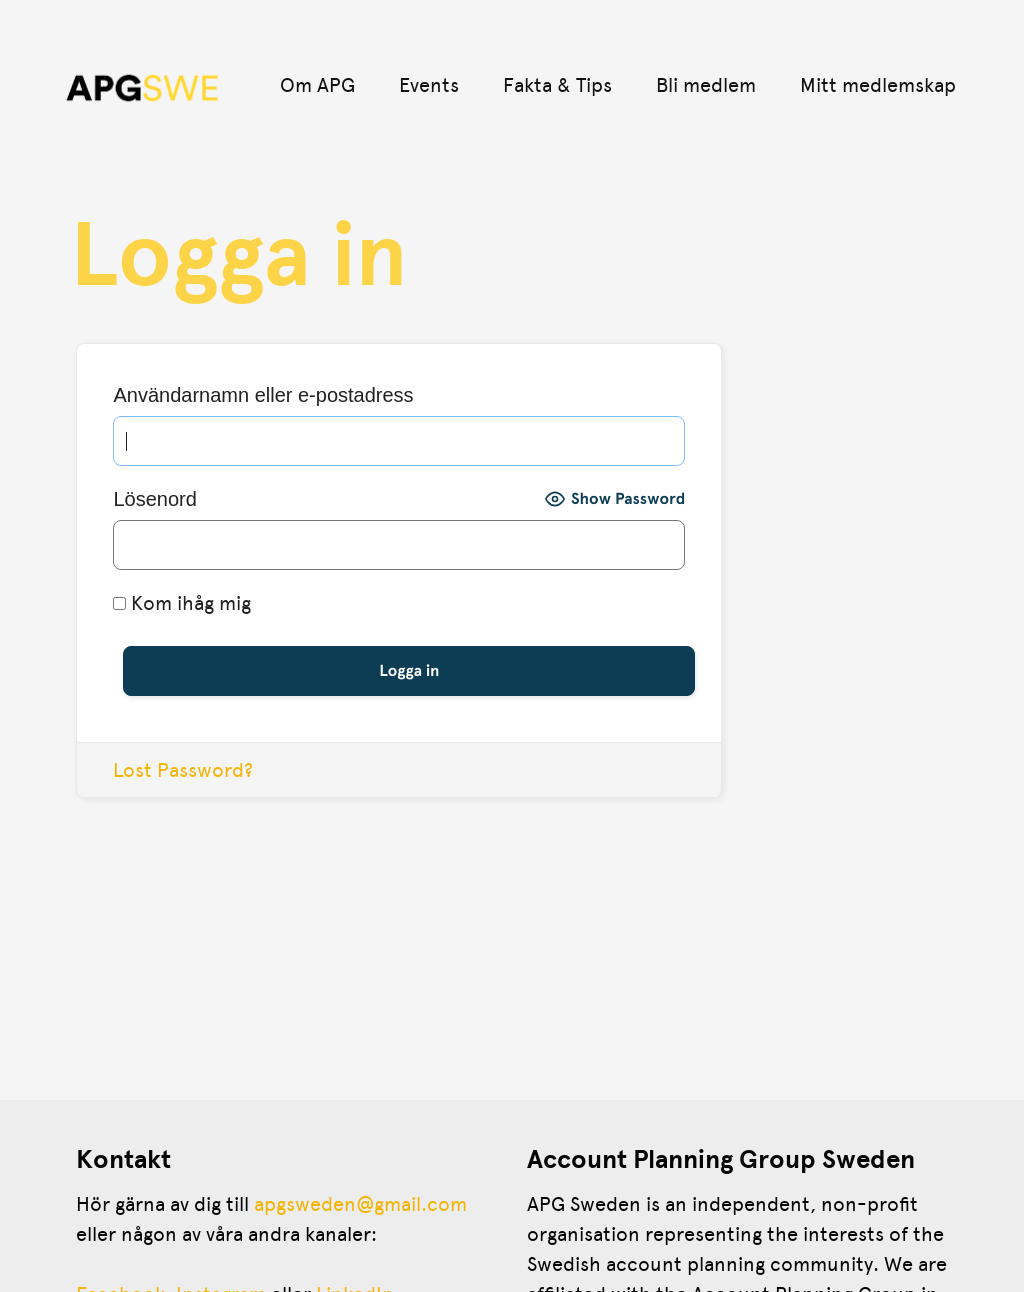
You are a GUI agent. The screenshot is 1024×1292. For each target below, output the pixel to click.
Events (429, 85)
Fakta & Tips (557, 85)
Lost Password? (183, 770)
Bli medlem (706, 85)
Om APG (317, 85)
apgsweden (305, 1204)
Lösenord (154, 499)
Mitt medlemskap (878, 85)
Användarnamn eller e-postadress (263, 395)
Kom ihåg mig (182, 603)
